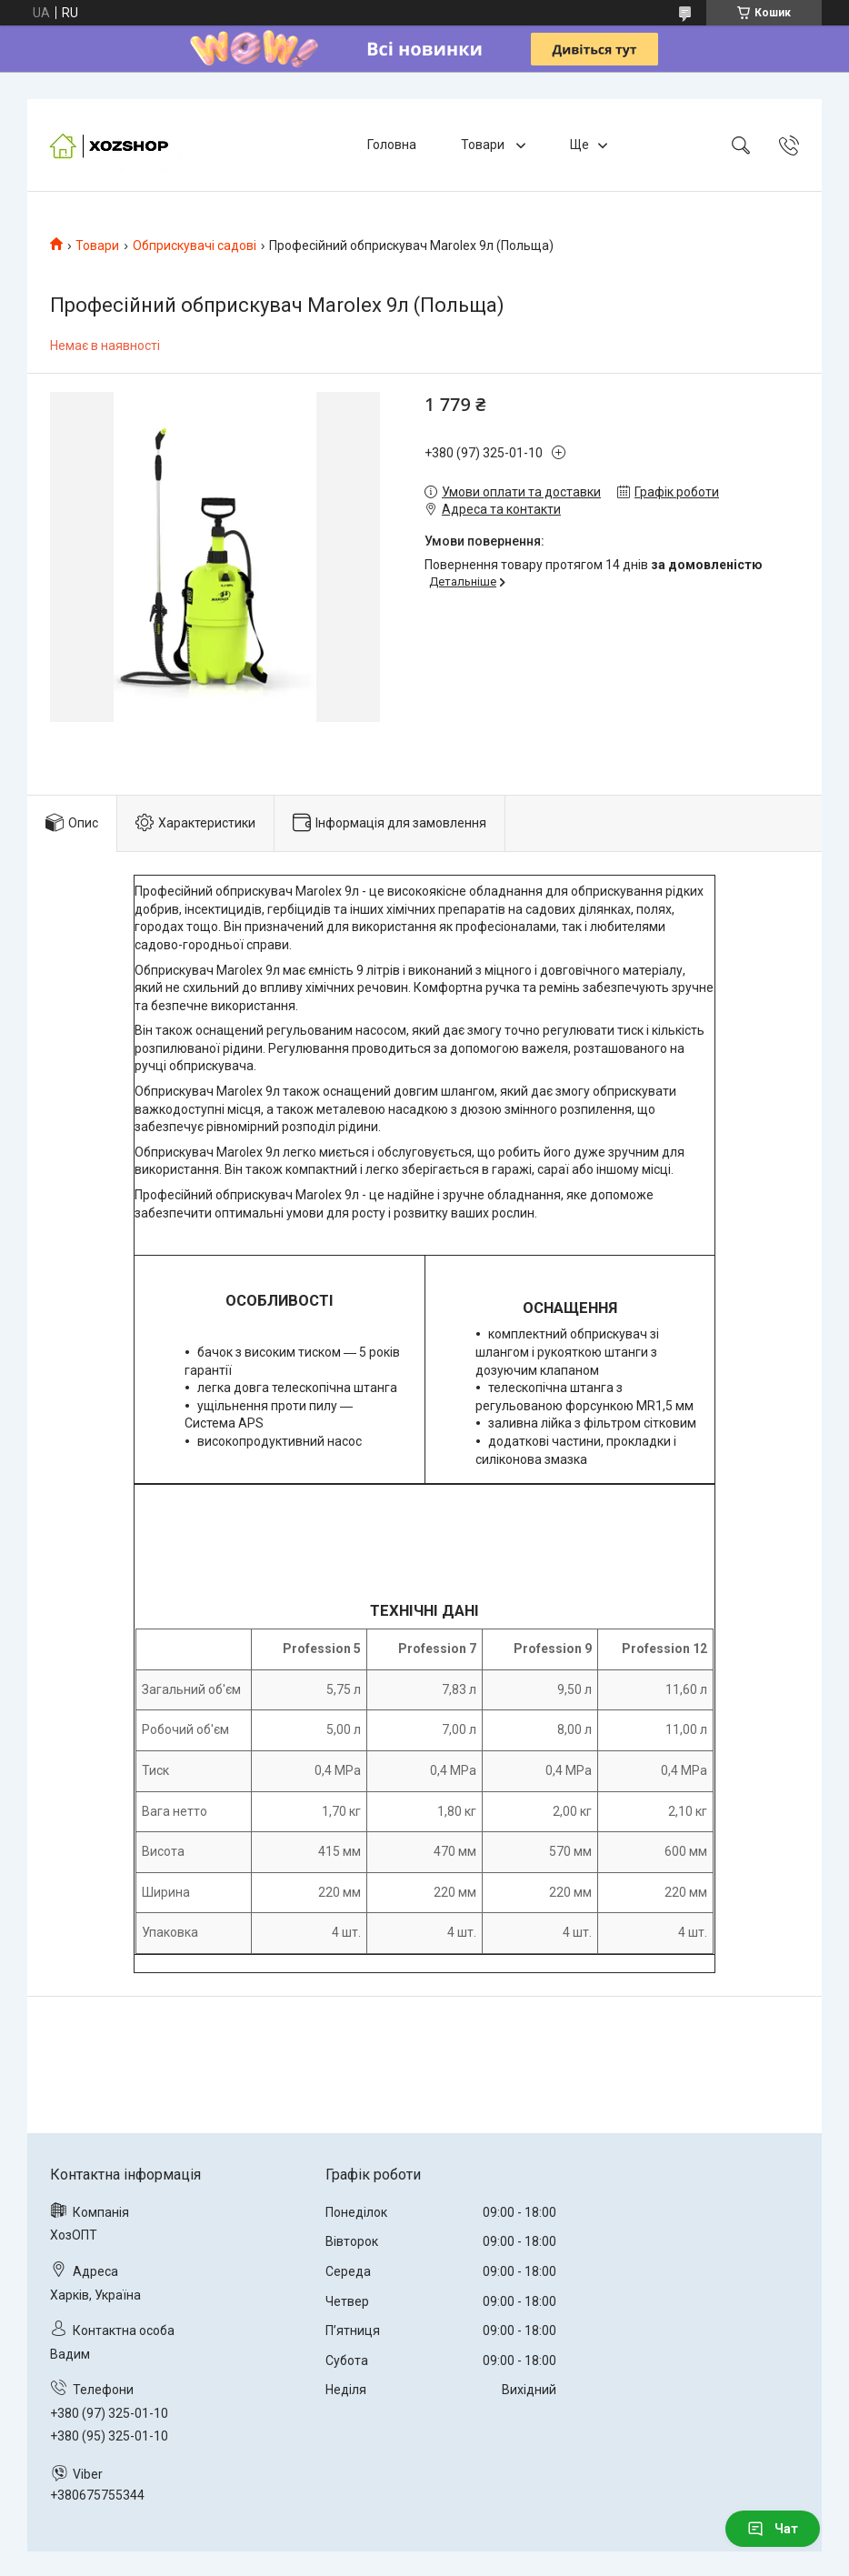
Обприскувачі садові (194, 245)
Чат (772, 2529)
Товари (484, 144)
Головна (391, 144)
